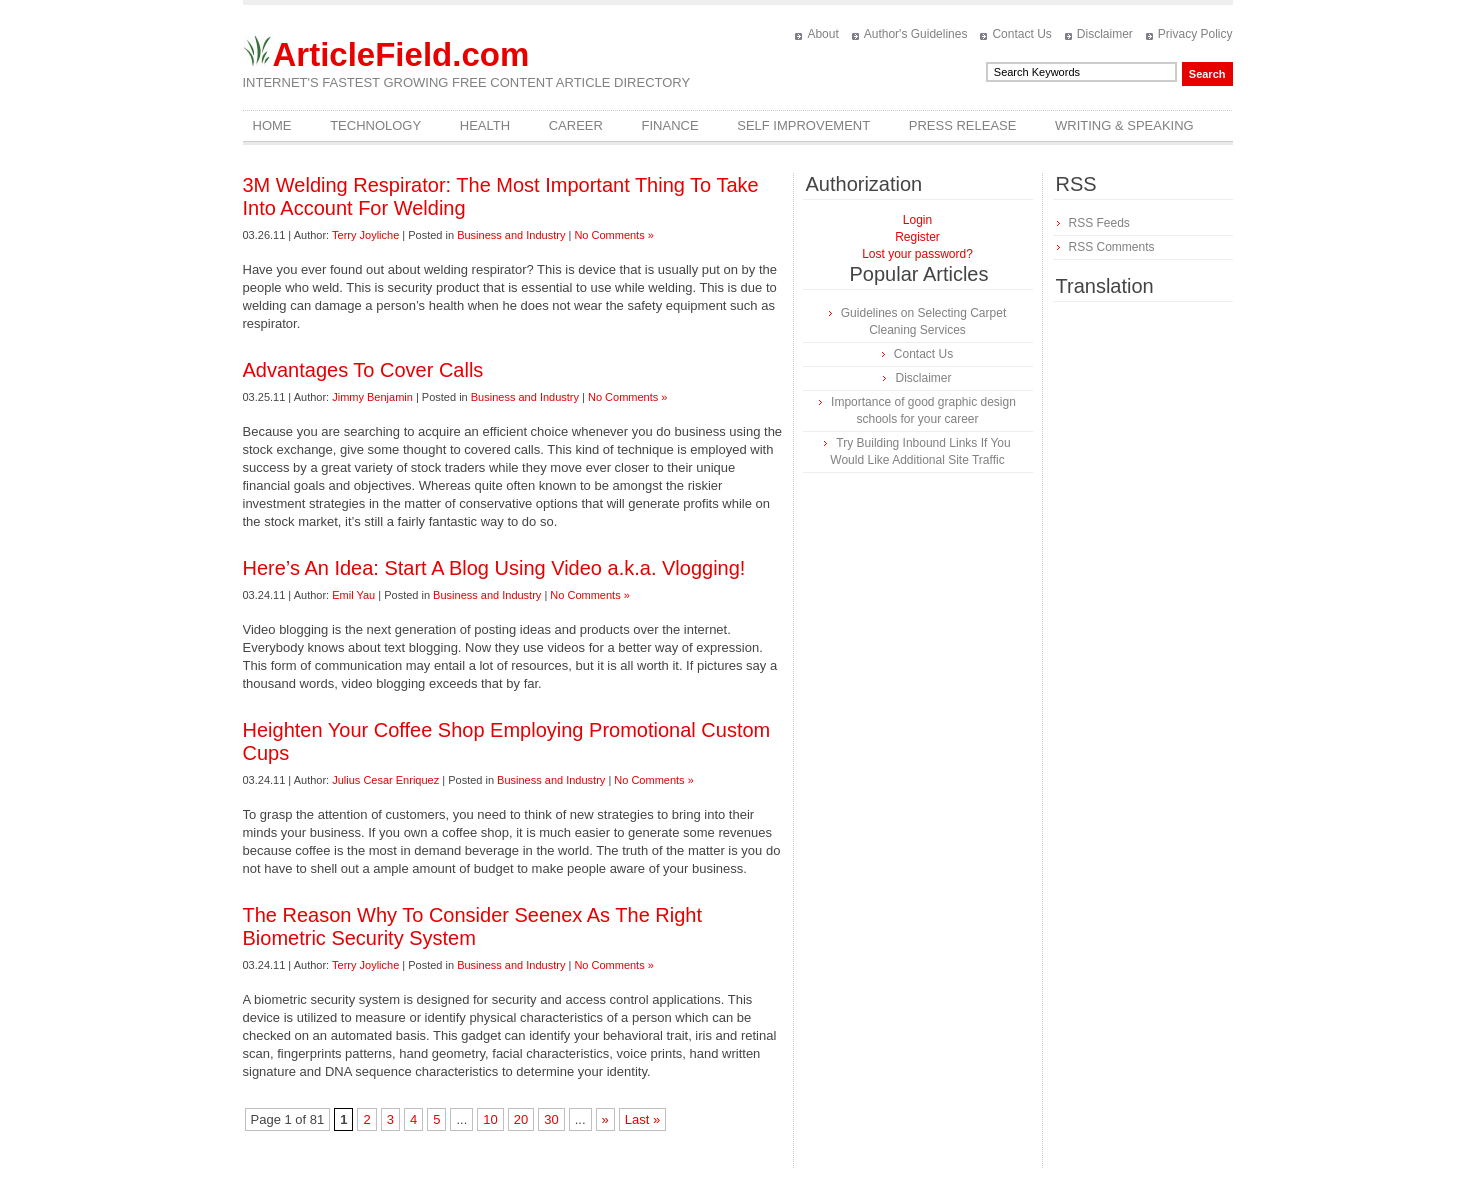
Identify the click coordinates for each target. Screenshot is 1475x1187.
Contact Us (1021, 34)
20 (521, 1119)
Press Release (963, 125)
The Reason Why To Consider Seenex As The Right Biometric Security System (473, 926)
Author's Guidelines (916, 34)
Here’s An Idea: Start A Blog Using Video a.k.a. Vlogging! (494, 568)
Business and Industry (511, 235)
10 (490, 1119)
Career (576, 125)
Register (917, 237)
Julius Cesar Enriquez (385, 780)
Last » (642, 1119)
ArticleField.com (401, 54)
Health (485, 125)
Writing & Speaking (1124, 125)
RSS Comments (1112, 247)
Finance (670, 125)
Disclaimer (1105, 34)
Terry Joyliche (365, 235)
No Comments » (613, 235)
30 (551, 1119)
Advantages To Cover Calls (363, 370)
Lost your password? (917, 254)
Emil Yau (353, 595)
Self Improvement (803, 125)
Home (272, 125)
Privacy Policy (1195, 34)
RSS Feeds (1099, 223)
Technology (375, 125)
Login (917, 220)
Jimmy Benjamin (372, 397)
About (822, 34)
